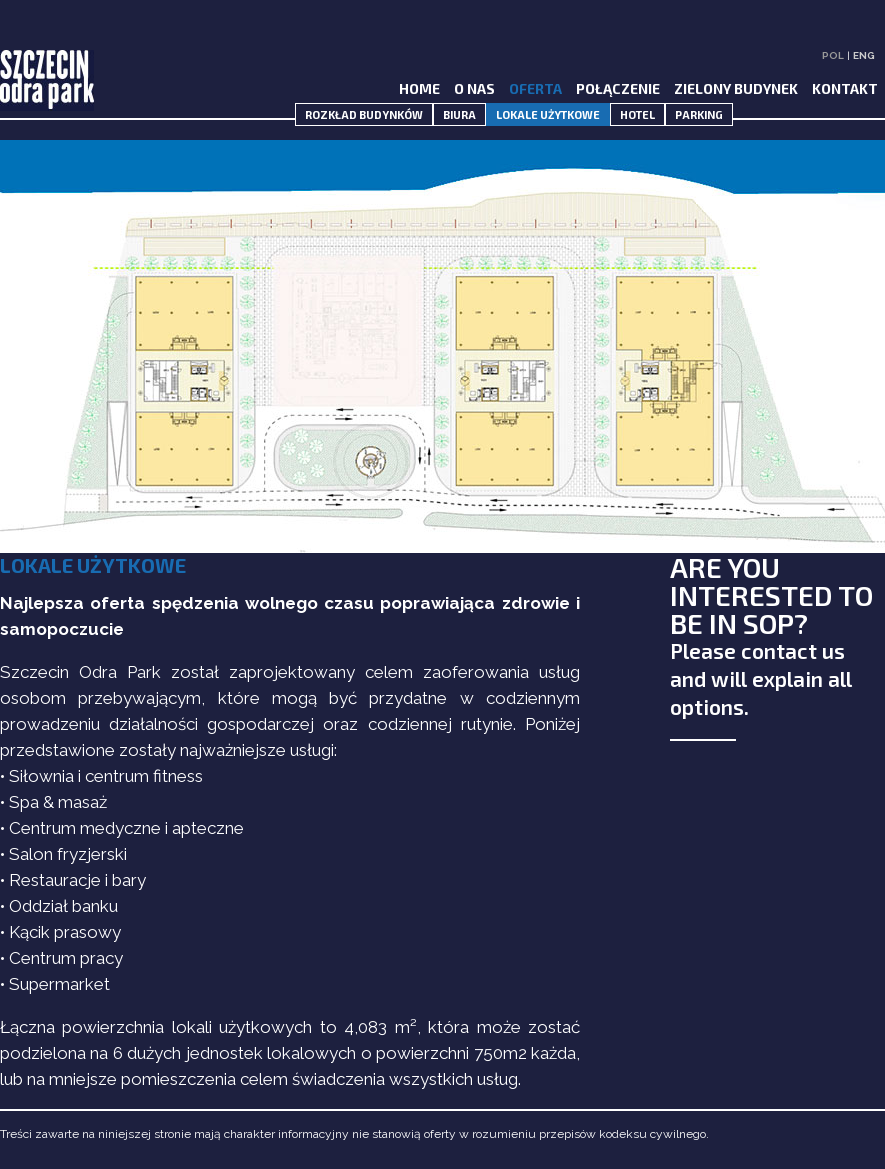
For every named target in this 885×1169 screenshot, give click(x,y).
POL (833, 55)
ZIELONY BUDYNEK (736, 88)
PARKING (699, 114)
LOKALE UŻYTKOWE (548, 114)
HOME (419, 88)
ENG (864, 55)
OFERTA (535, 88)
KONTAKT (845, 88)
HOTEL (637, 114)
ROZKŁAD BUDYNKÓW (364, 114)
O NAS (474, 88)
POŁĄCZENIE (618, 88)
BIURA (459, 114)
